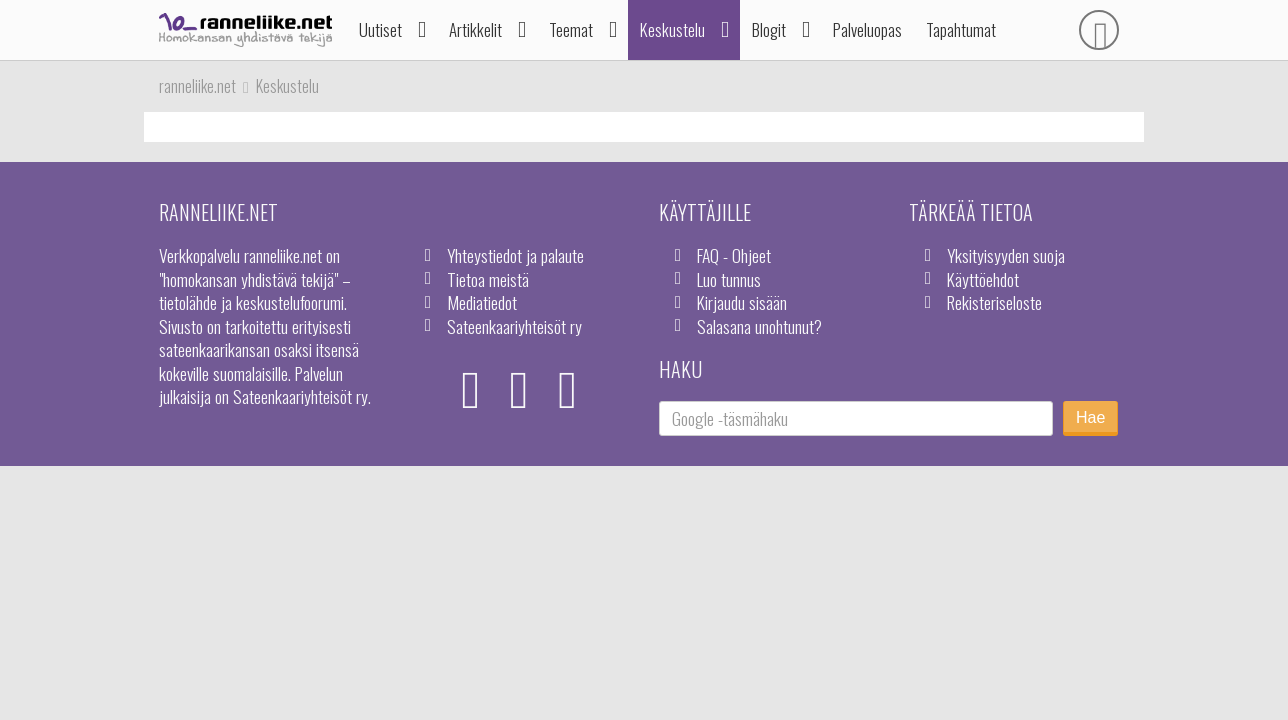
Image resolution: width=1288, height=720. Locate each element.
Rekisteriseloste (994, 302)
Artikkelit (475, 29)
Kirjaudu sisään (742, 302)
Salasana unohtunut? (759, 326)
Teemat (571, 29)
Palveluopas (867, 29)
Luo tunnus (729, 279)
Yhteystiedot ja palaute (515, 255)
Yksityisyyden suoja (1006, 255)
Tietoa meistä (488, 279)
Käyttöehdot (983, 279)
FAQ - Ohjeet (734, 255)
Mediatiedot (482, 302)
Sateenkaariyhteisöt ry (514, 326)
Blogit (769, 29)
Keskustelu (672, 29)
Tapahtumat (961, 29)
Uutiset (380, 29)
